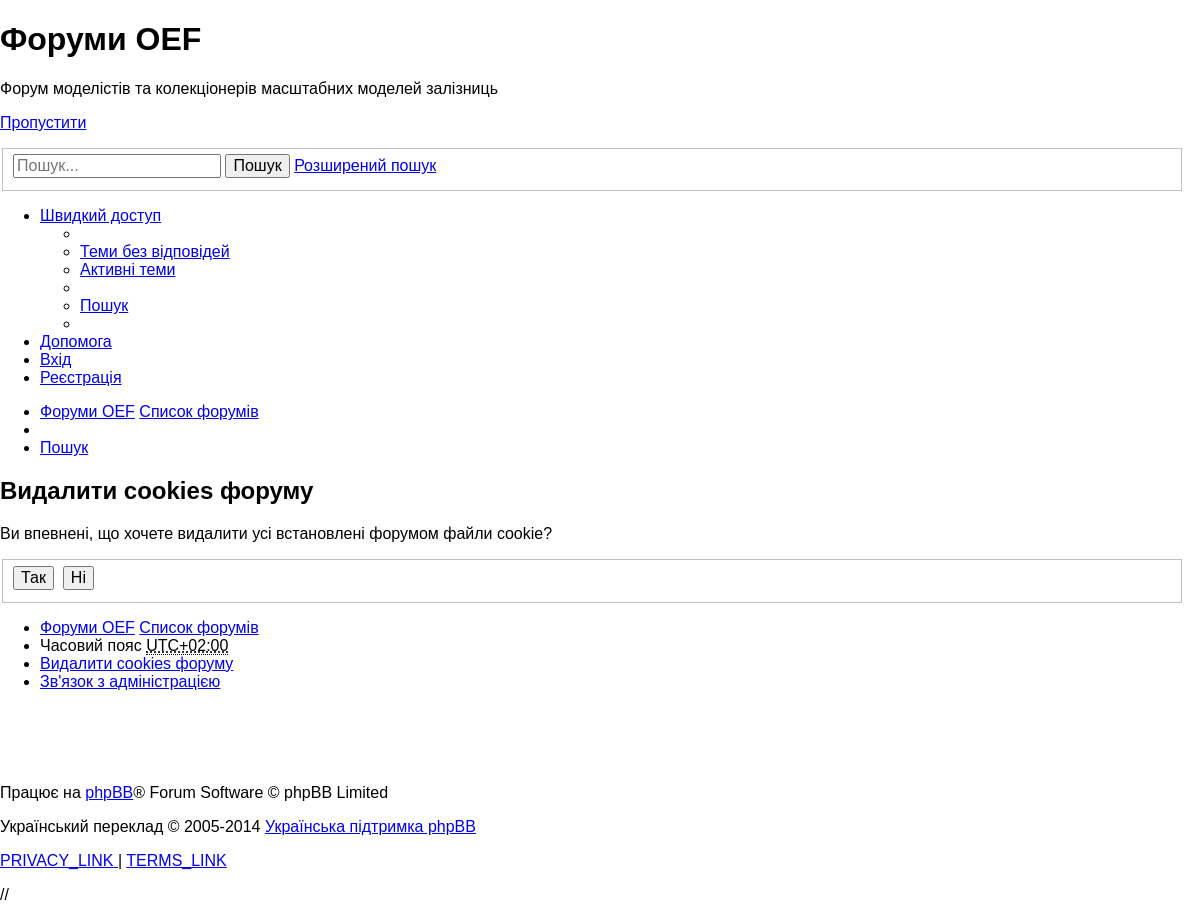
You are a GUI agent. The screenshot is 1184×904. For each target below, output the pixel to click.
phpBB (109, 792)
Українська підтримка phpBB (370, 826)
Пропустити (43, 122)
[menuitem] (155, 251)
